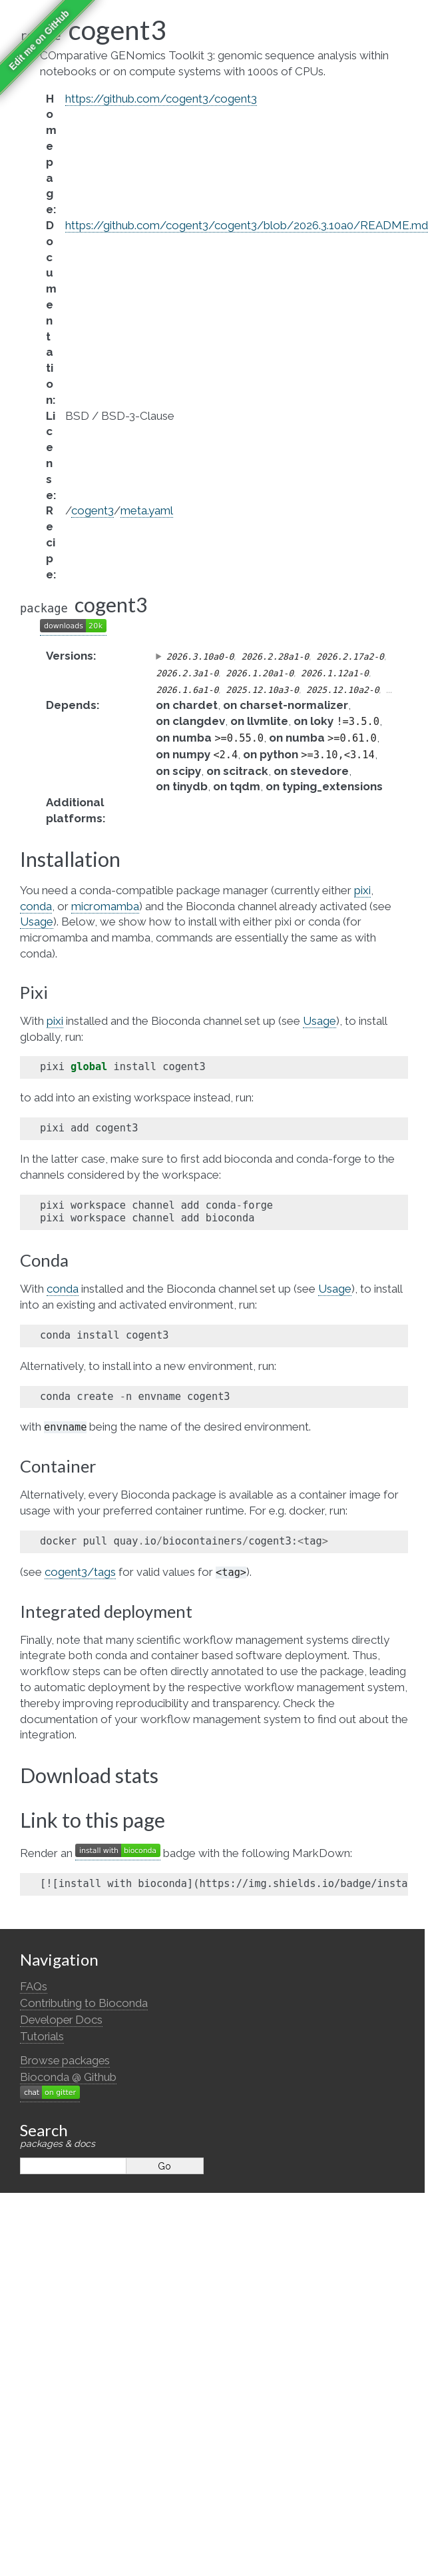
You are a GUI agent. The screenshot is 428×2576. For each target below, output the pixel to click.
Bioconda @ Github (68, 2077)
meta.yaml (146, 510)
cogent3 (92, 510)
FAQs (33, 1986)
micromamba (105, 906)
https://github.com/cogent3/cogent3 (161, 98)
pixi (362, 890)
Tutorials (42, 2036)
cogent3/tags (80, 1572)
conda (36, 906)
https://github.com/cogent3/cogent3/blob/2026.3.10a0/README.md (246, 225)
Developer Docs (61, 2019)
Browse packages (65, 2060)
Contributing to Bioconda (84, 2003)
